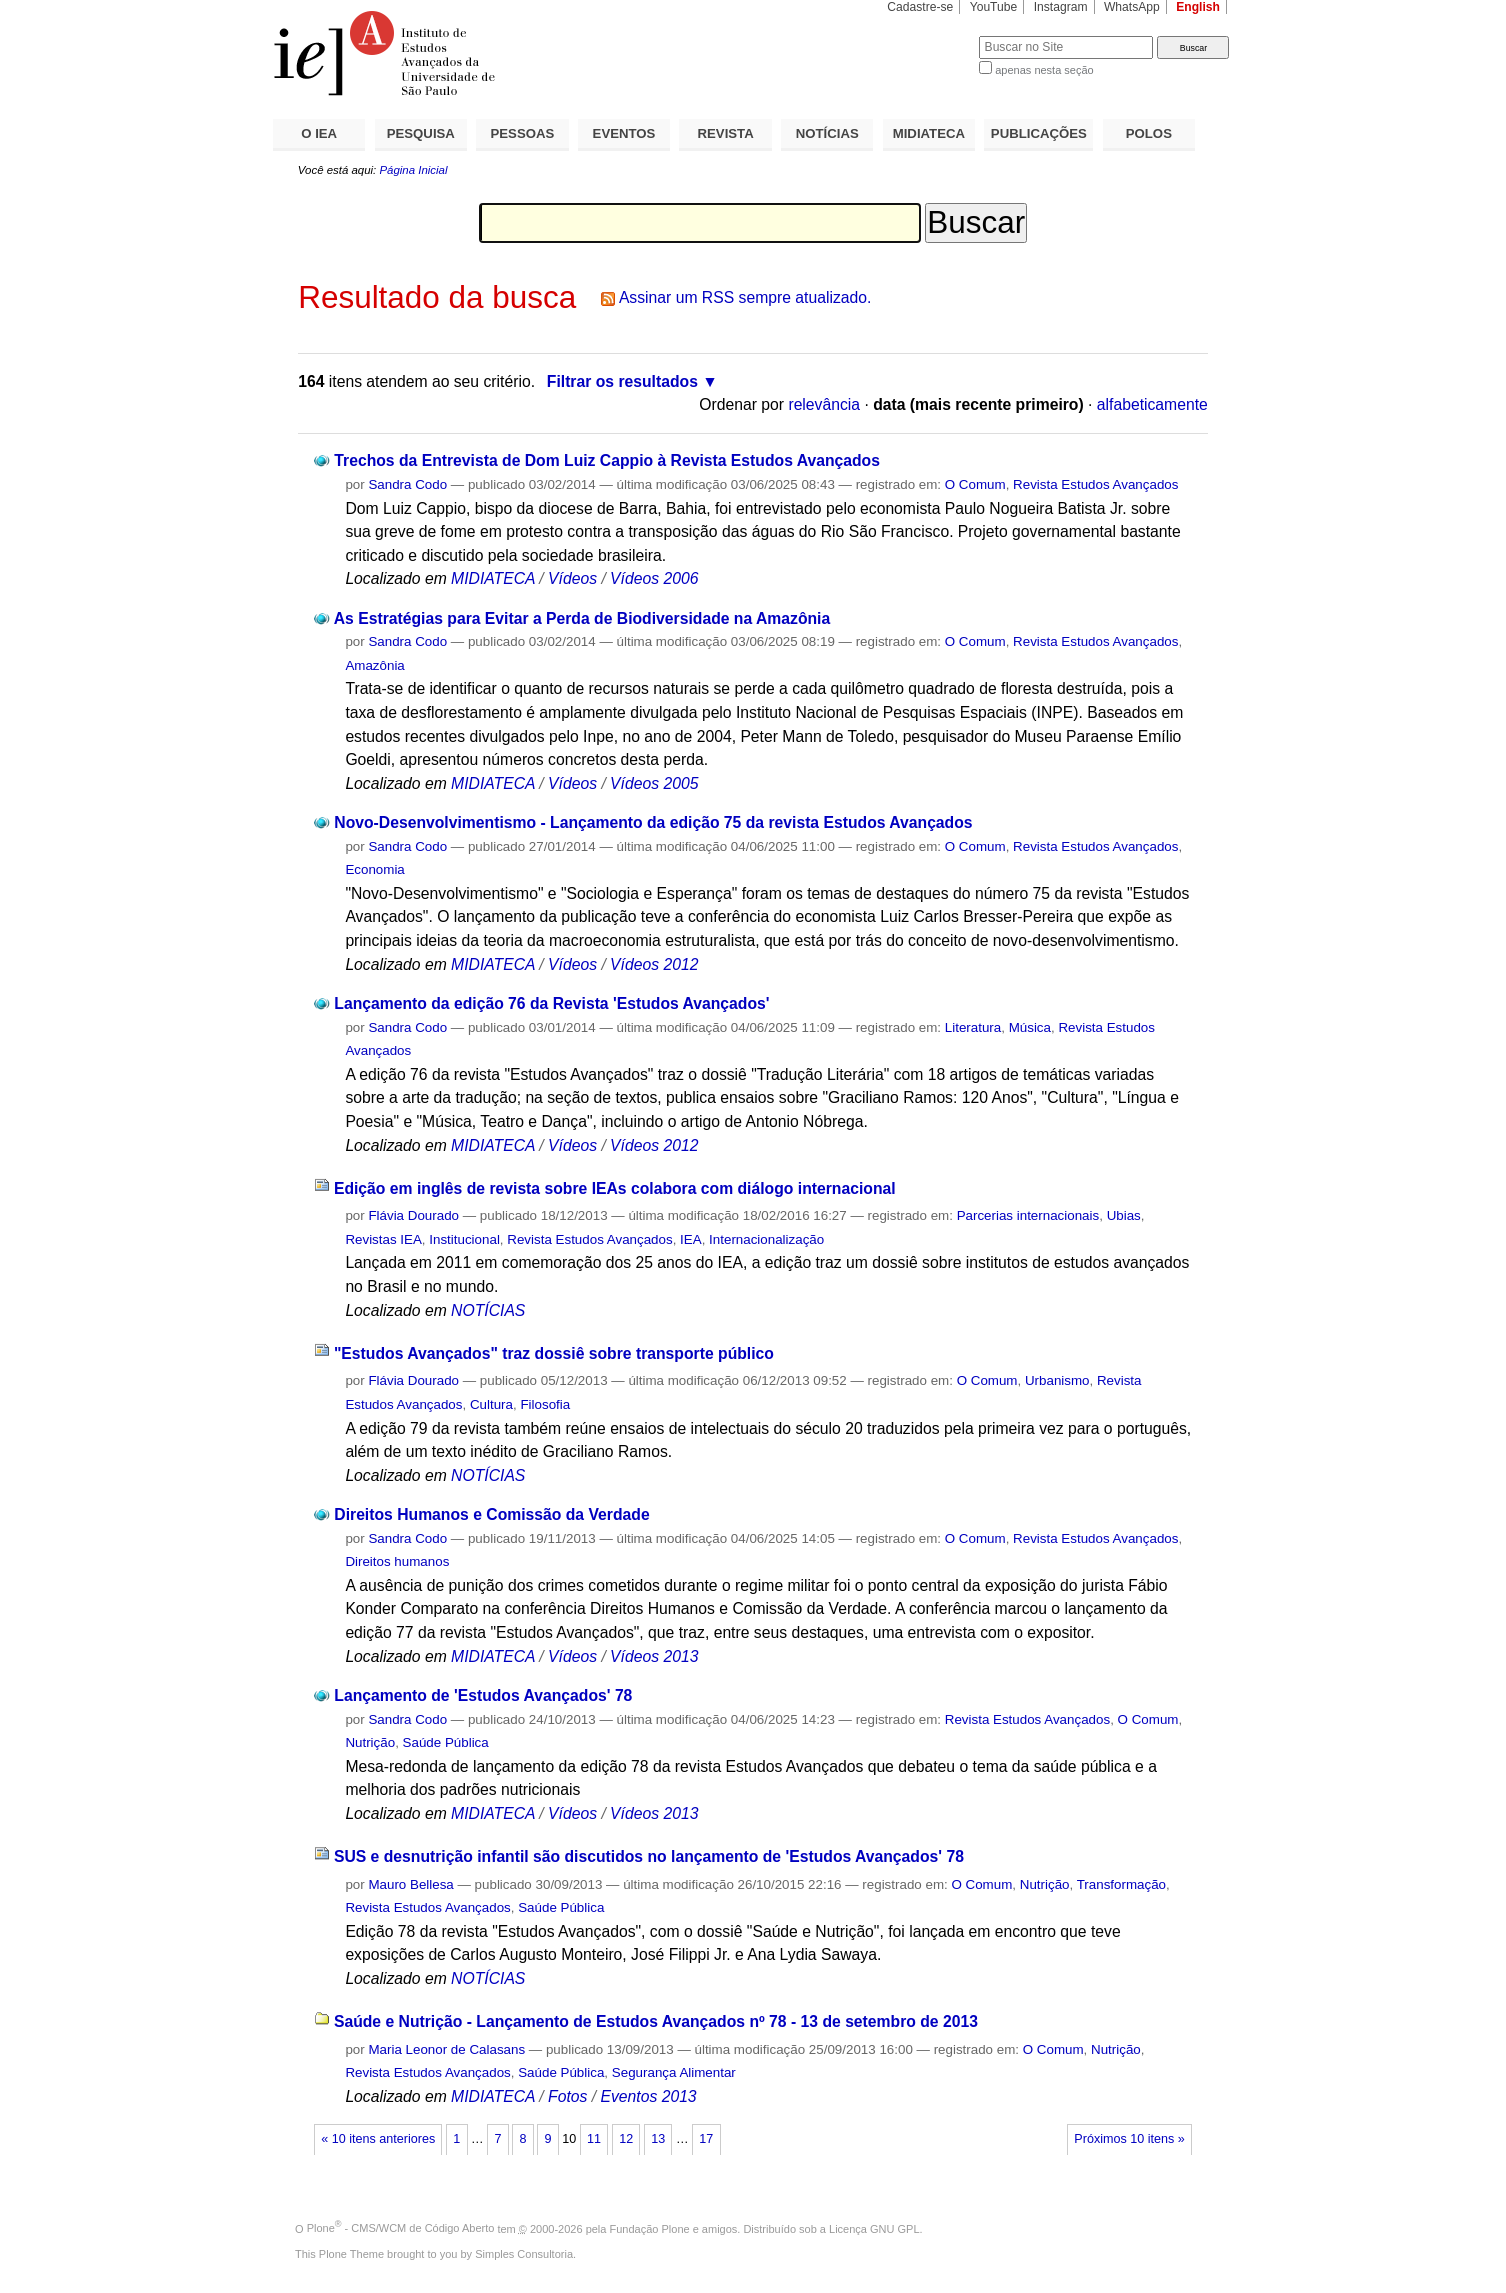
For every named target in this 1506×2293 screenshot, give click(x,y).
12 (626, 2139)
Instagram (1061, 7)
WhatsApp (1132, 7)
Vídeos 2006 (654, 578)
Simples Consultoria (524, 2254)
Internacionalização (766, 1239)
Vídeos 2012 (654, 964)
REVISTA (726, 133)
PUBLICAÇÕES (1039, 133)
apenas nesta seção (1044, 70)
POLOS (1149, 133)
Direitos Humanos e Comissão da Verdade (491, 1514)
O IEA (319, 133)
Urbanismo (1057, 1380)
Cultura (491, 1404)
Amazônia (374, 665)
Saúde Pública (446, 1742)
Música (1030, 1027)
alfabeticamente (1152, 404)
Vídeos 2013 (654, 1656)
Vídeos (572, 578)
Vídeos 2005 (654, 783)
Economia (374, 869)
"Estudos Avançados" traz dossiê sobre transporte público (554, 1353)
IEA (691, 1239)
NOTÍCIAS (827, 133)
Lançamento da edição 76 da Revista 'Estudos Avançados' (551, 1003)
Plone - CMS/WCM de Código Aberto (401, 2228)
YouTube (994, 7)
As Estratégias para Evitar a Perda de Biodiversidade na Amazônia (582, 618)
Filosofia (545, 1404)
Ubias (1124, 1215)
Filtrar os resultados (622, 381)
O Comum (975, 484)
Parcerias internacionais (1028, 1215)
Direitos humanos (397, 1561)
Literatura (973, 1027)
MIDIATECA (929, 133)
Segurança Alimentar (674, 2072)
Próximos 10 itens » (1129, 2139)
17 (706, 2139)
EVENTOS (624, 133)
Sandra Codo (407, 484)
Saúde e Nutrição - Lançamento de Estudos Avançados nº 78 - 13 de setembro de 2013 (656, 2021)
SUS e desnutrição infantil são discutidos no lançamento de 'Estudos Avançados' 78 (649, 1856)
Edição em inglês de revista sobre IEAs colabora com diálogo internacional (615, 1188)
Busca (930, 35)
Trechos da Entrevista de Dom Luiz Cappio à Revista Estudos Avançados (607, 460)
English (1198, 7)
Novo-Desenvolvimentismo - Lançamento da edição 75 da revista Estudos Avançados (653, 822)
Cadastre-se (920, 7)
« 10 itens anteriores (378, 2139)
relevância (824, 404)
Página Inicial (413, 170)
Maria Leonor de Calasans (446, 2049)
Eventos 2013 (648, 2096)
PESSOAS (523, 133)
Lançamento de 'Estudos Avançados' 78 (483, 1695)
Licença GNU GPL (874, 2228)
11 (594, 2139)
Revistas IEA (383, 1239)
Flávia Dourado (413, 1215)
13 (658, 2139)
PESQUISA (421, 133)
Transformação (1121, 1884)
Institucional (464, 1239)
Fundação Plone (650, 2228)
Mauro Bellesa (410, 1884)
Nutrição (370, 1742)
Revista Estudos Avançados (1095, 484)
